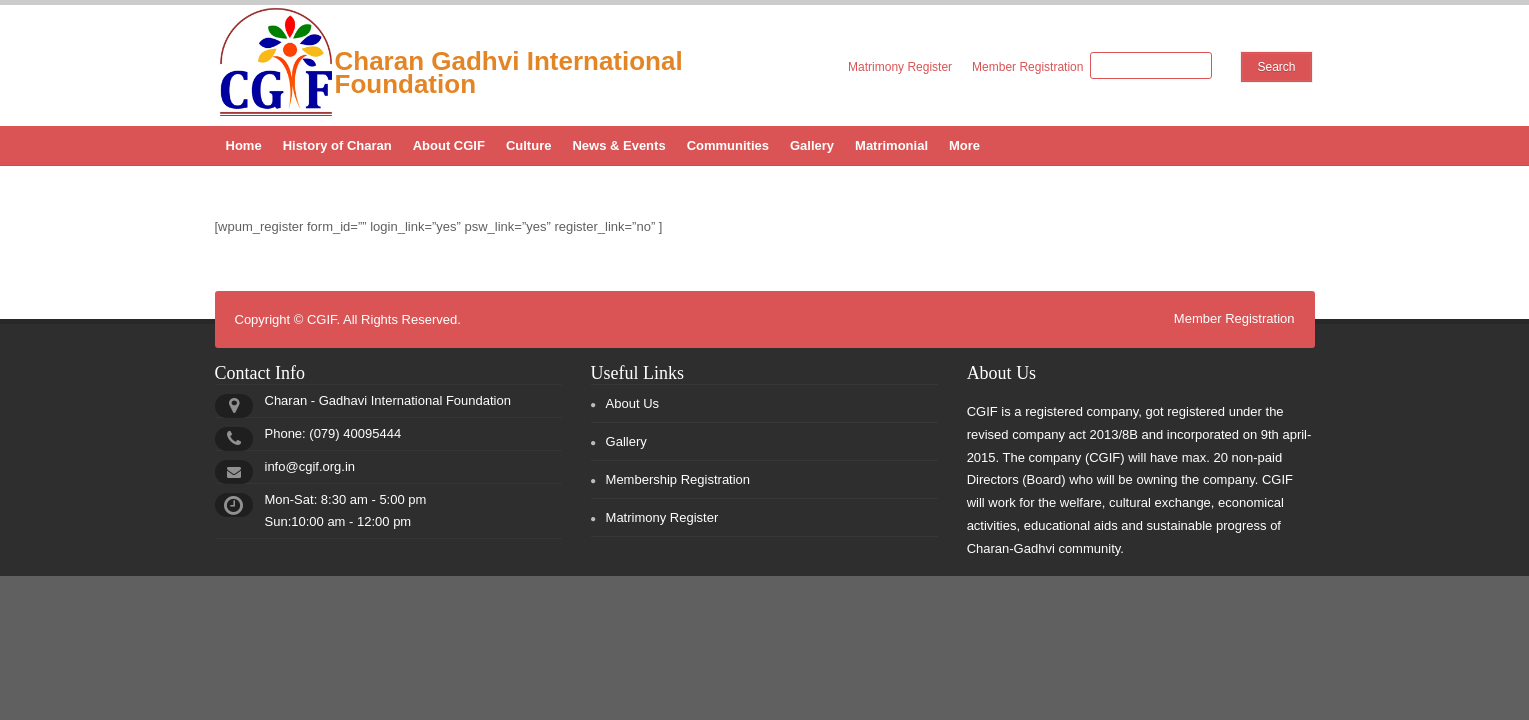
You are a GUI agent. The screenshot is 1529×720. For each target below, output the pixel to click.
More (964, 145)
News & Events (618, 145)
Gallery (812, 145)
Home (244, 145)
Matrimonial (891, 145)
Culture (529, 145)
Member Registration (1027, 67)
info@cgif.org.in (310, 466)
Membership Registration (678, 479)
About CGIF (449, 145)
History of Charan (337, 145)
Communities (728, 145)
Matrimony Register (900, 67)
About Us (632, 403)
